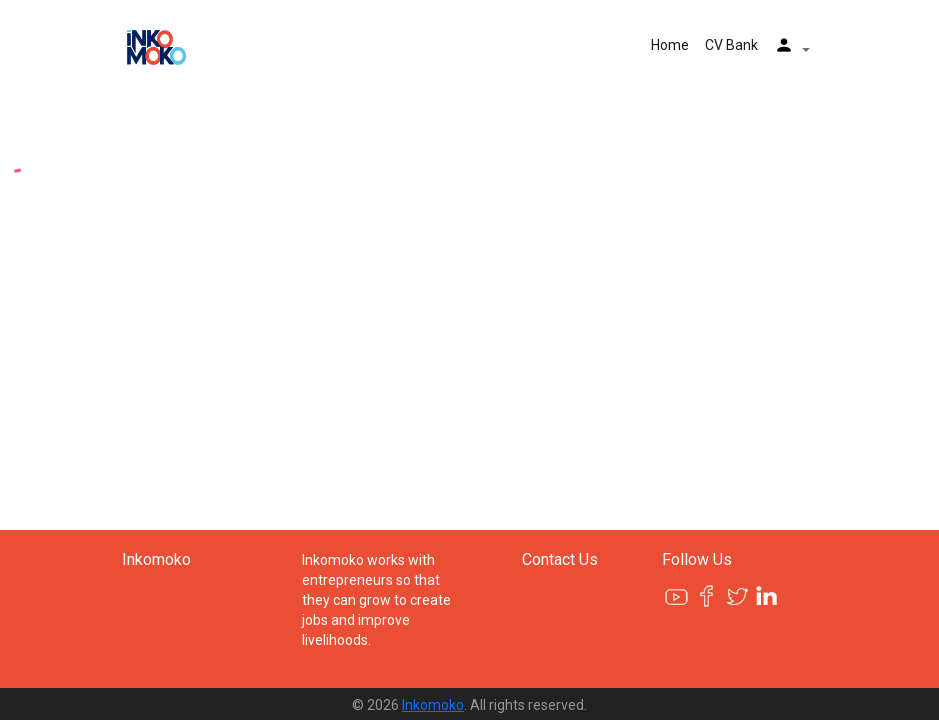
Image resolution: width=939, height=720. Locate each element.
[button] (792, 47)
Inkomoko (156, 559)
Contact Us (560, 559)
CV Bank (731, 45)
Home (670, 45)
